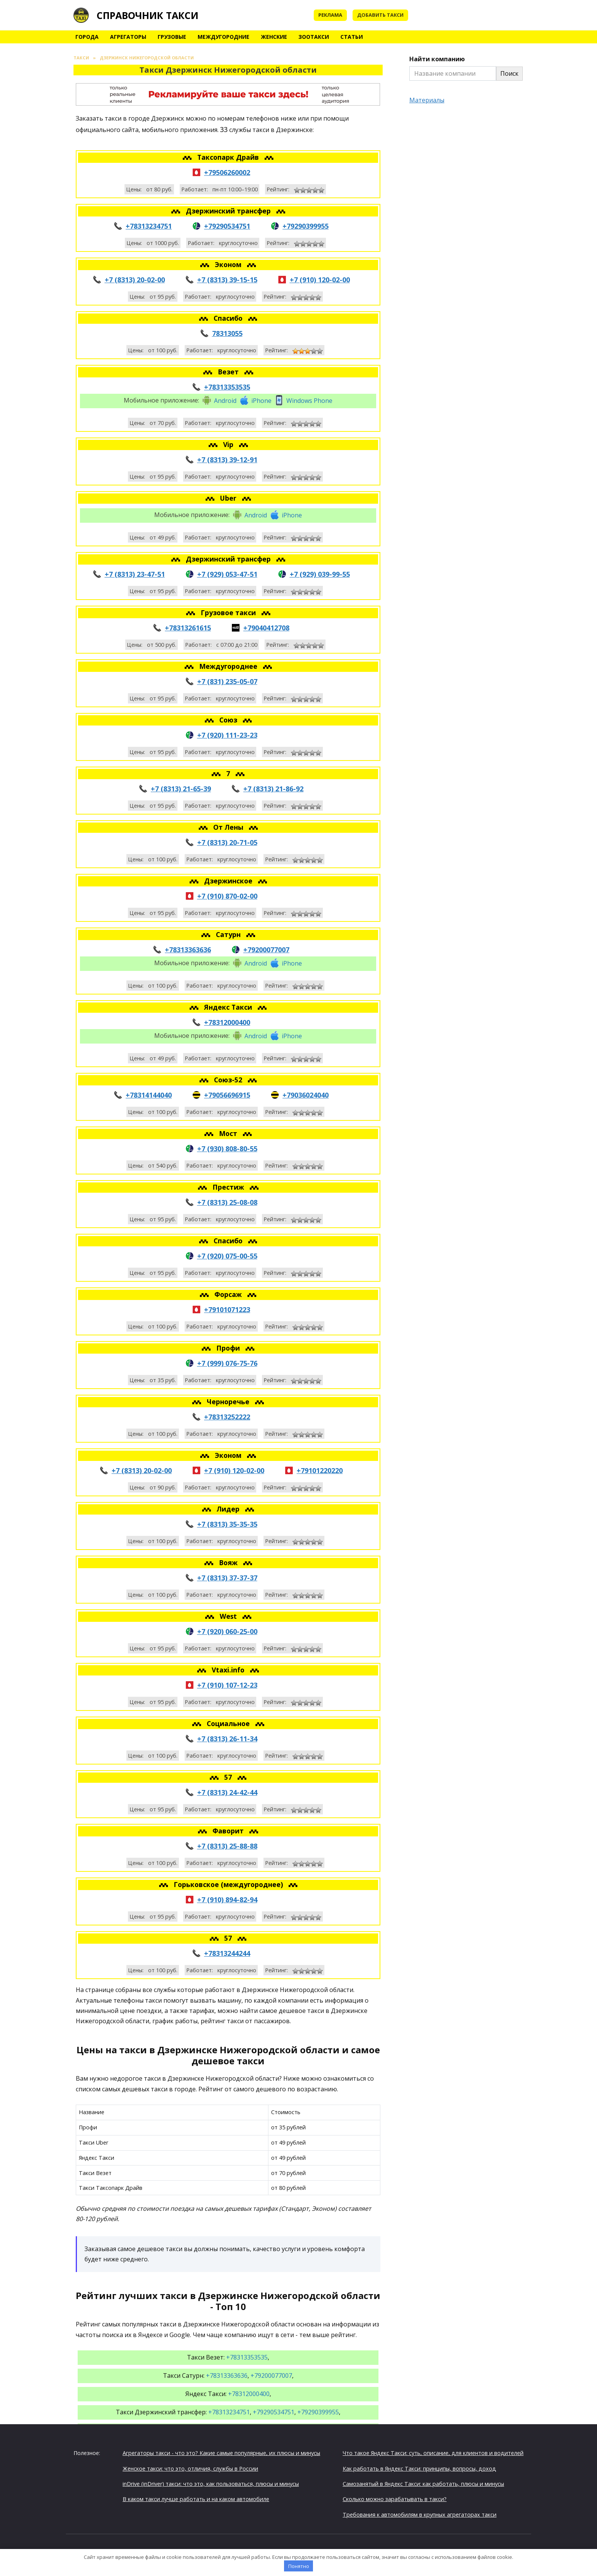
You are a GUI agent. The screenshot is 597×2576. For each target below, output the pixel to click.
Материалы (426, 100)
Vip (229, 444)
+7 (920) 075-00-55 (227, 1255)
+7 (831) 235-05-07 (227, 681)
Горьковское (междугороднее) (229, 1884)
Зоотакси (313, 36)
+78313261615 (188, 627)
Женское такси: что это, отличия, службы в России (190, 2468)
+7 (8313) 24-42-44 (227, 1792)
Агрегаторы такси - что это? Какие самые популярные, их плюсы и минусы (221, 2453)
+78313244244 (227, 1953)
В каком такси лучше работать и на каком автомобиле (196, 2499)
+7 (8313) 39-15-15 (227, 279)
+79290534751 (227, 226)
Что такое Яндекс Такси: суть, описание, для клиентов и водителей (433, 2453)
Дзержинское (229, 880)
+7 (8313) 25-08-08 (227, 1202)
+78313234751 (149, 226)
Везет (229, 371)
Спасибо (229, 318)
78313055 (227, 333)
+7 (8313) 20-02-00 (135, 279)
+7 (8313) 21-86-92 (273, 788)
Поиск (509, 73)
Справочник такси (147, 15)
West (229, 1616)
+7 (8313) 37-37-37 (227, 1577)
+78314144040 (149, 1094)
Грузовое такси (229, 612)
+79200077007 (266, 949)
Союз (229, 719)
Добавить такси (380, 14)
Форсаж (229, 1294)
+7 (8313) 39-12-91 (227, 459)
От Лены (229, 827)
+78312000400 (227, 1022)
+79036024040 (306, 1094)
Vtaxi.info (229, 1669)
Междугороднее (229, 666)
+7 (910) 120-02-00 (320, 279)
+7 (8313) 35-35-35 (227, 1524)
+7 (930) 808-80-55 (227, 1148)
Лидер (229, 1508)
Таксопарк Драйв (229, 157)
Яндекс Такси (229, 1007)
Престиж (229, 1187)
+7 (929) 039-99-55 (320, 574)
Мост (229, 1133)
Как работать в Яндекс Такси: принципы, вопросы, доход (419, 2468)
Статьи (351, 36)
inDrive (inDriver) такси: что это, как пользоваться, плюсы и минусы (211, 2483)
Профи (229, 1347)
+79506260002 (227, 172)
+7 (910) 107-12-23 (227, 1685)
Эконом (229, 264)
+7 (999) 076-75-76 (227, 1363)
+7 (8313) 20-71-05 (227, 842)
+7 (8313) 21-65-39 (181, 788)
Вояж (229, 1562)
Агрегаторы (128, 36)
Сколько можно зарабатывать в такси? (395, 2499)
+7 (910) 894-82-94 (227, 1899)
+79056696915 (227, 1094)
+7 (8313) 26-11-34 (227, 1738)
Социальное (229, 1723)
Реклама (330, 14)
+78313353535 (227, 386)
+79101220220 (320, 1470)
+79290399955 (306, 226)
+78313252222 (227, 1416)
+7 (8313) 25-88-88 (227, 1845)
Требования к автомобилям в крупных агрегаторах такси (419, 2514)
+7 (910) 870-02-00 (227, 896)
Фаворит (229, 1830)
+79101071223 (227, 1309)
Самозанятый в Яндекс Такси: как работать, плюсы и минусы (423, 2483)
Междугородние (223, 36)
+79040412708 (266, 627)
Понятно (298, 2566)
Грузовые (172, 36)
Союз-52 (229, 1079)
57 (229, 1777)
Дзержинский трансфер (229, 210)
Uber (229, 498)
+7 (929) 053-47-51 (227, 574)
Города (87, 36)
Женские (274, 36)
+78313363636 (188, 949)
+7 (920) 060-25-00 (227, 1631)
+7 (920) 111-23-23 (227, 735)
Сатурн (229, 934)
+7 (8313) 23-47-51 (135, 574)
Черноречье (229, 1401)
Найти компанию (437, 59)
